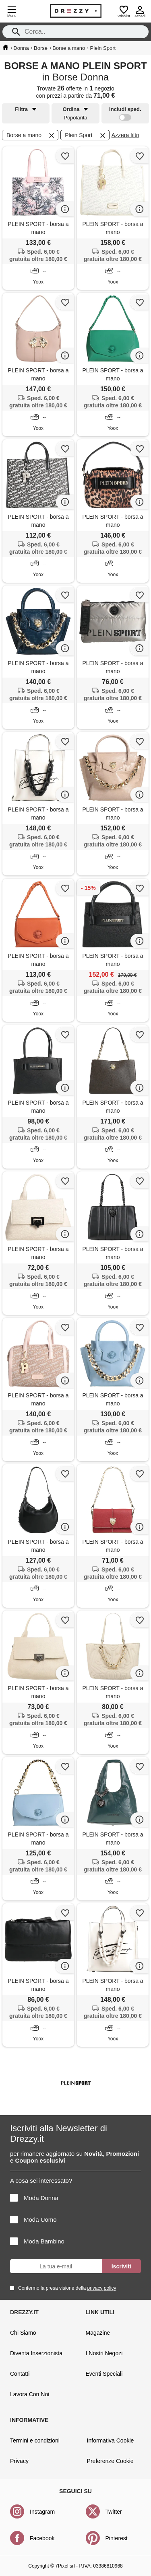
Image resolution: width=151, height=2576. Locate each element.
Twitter (113, 2511)
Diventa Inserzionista (36, 2353)
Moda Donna (34, 2198)
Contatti (19, 2374)
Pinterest (116, 2538)
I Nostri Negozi (104, 2353)
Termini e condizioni (35, 2440)
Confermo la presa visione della (65, 2288)
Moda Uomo (33, 2219)
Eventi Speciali (104, 2374)
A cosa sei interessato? (41, 2180)
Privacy (19, 2461)
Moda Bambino (37, 2241)
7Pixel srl (65, 2566)
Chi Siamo (23, 2332)
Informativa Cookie (110, 2440)
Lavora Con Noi (29, 2394)
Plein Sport (85, 135)
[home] (5, 47)
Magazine (98, 2332)
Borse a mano (31, 135)
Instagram (42, 2511)
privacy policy (101, 2288)
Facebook (42, 2538)
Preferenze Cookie (110, 2461)
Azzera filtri (125, 135)
